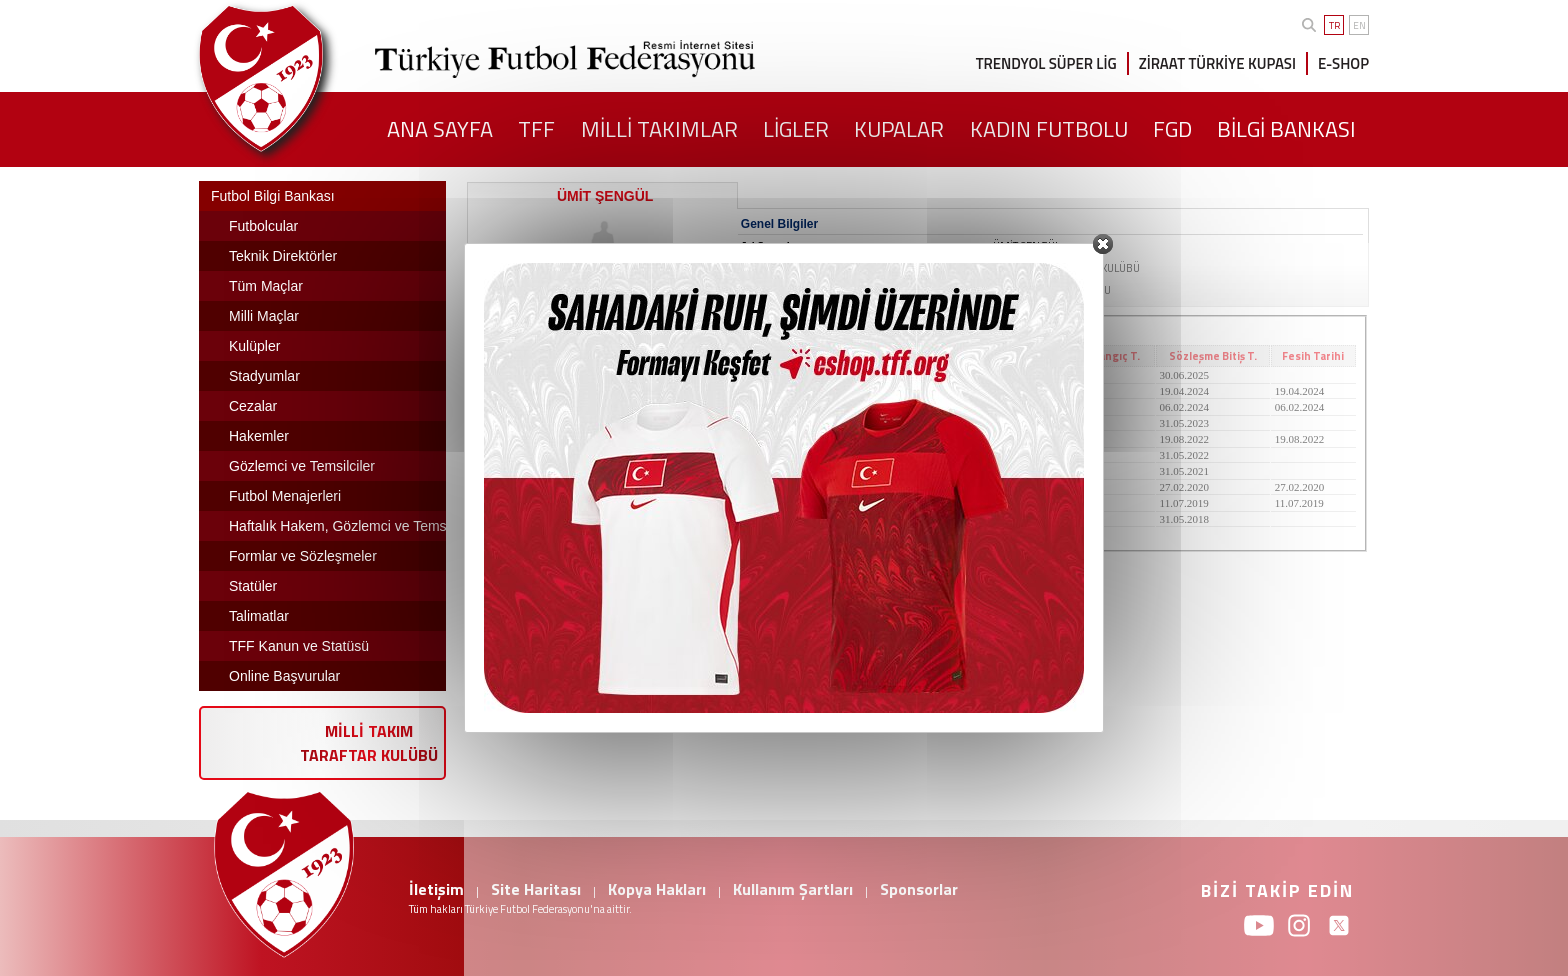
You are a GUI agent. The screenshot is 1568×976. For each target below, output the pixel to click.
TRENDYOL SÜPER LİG (1046, 63)
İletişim (436, 889)
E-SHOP (1343, 63)
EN (1359, 25)
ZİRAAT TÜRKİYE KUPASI (1217, 63)
